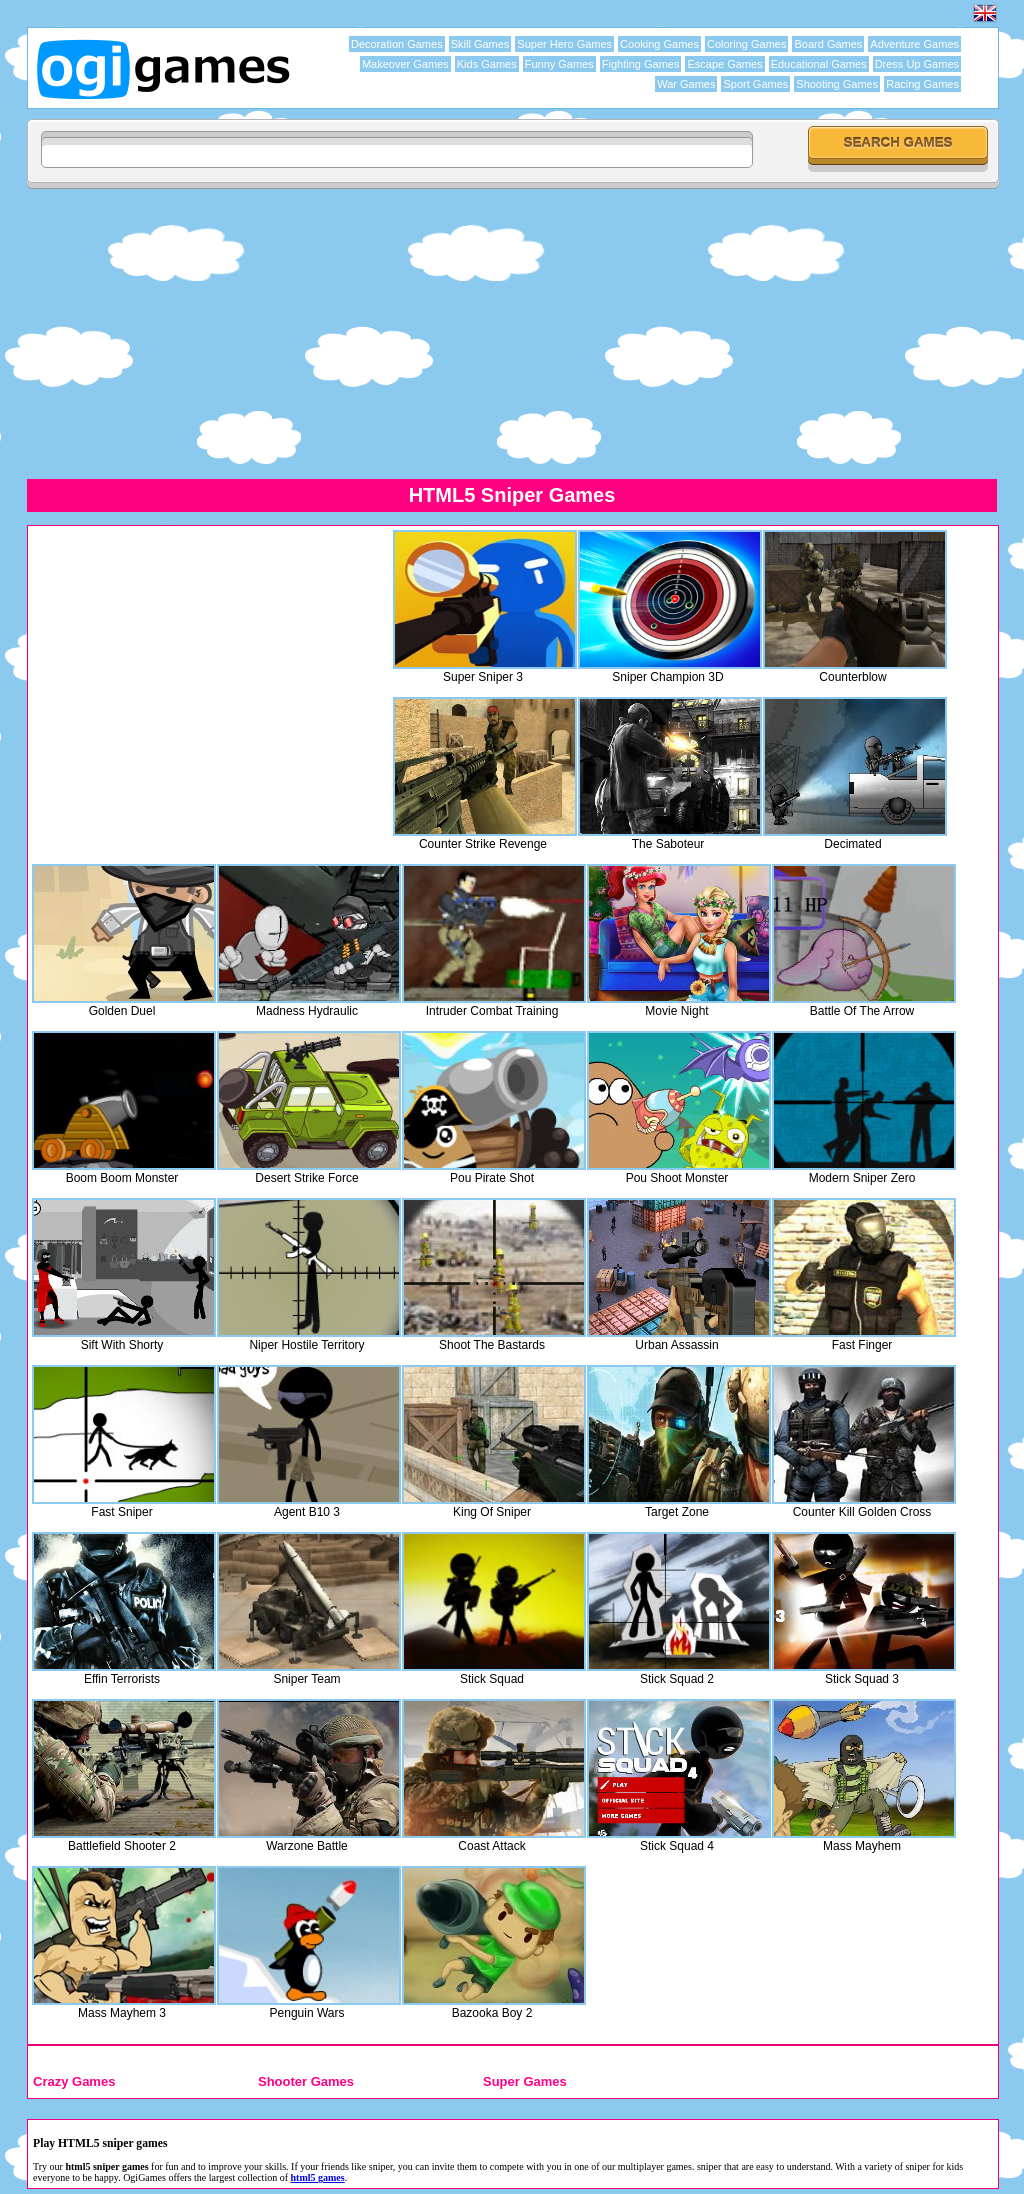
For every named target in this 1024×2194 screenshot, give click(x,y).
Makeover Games (405, 64)
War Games (686, 84)
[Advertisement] (512, 333)
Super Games (525, 2081)
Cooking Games (659, 44)
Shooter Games (306, 2081)
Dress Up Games (917, 64)
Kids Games (487, 64)
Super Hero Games (564, 44)
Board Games (828, 44)
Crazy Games (74, 2081)
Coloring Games (746, 44)
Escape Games (724, 64)
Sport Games (755, 84)
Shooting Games (837, 84)
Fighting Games (641, 64)
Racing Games (922, 84)
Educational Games (819, 64)
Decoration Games (397, 44)
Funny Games (559, 64)
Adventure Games (914, 44)
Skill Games (480, 44)
